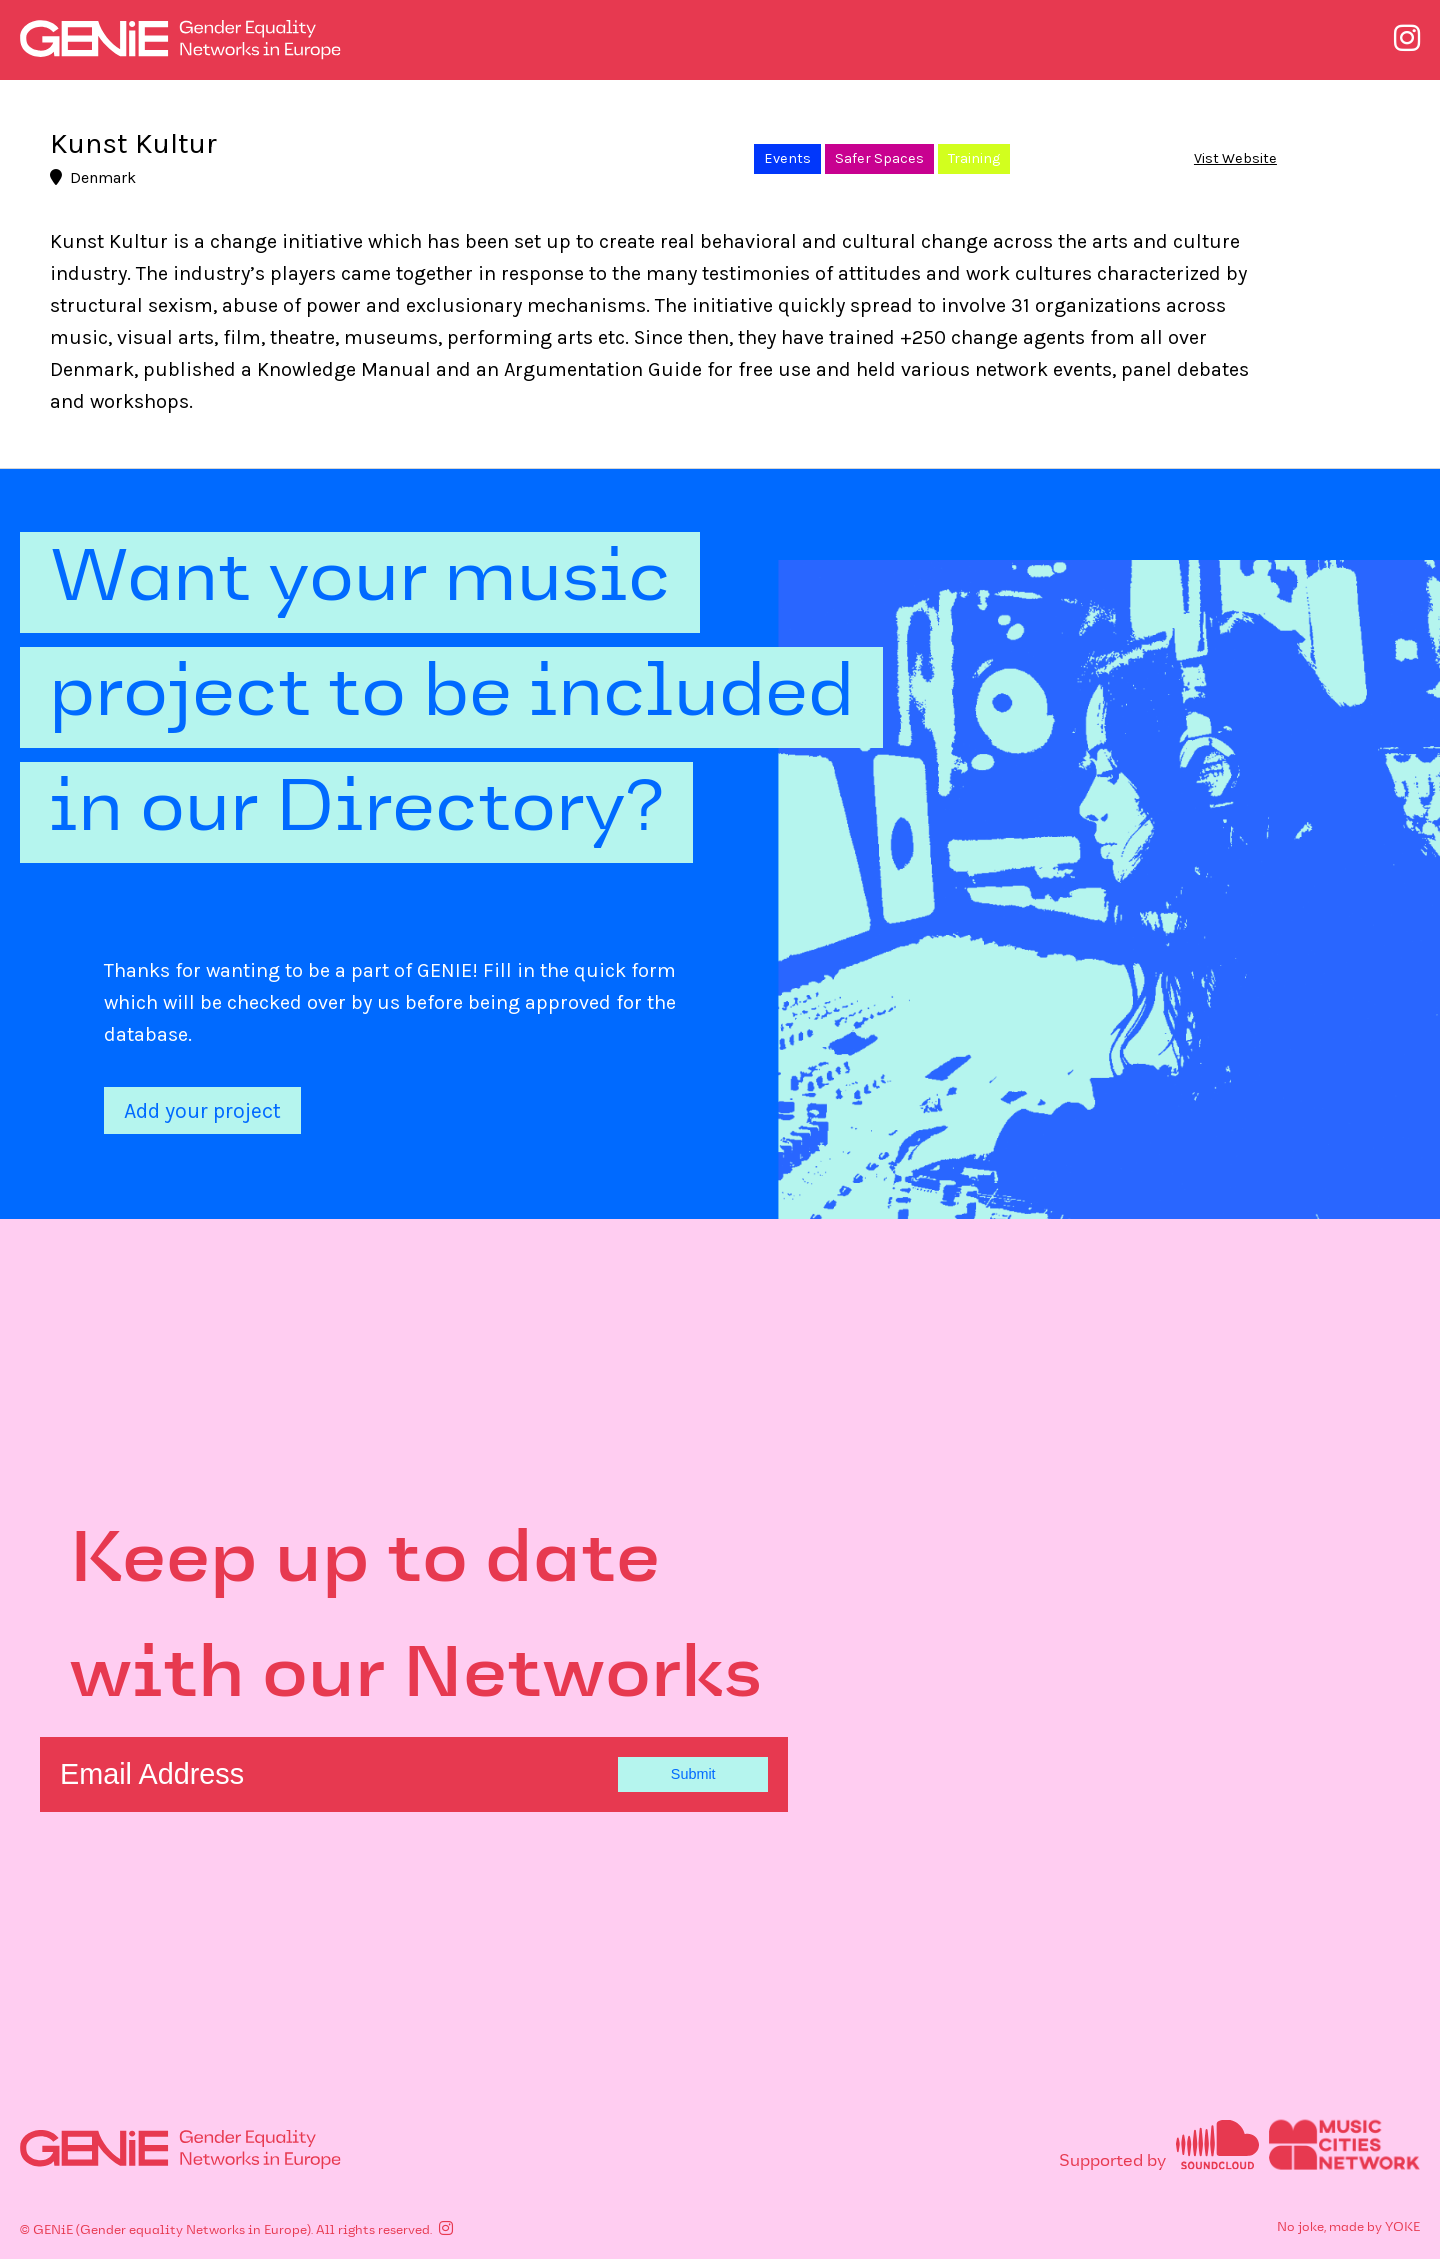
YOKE (1402, 2227)
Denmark (93, 177)
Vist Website (1235, 159)
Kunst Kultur (133, 144)
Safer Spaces (879, 158)
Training (974, 158)
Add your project (202, 1110)
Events (787, 158)
